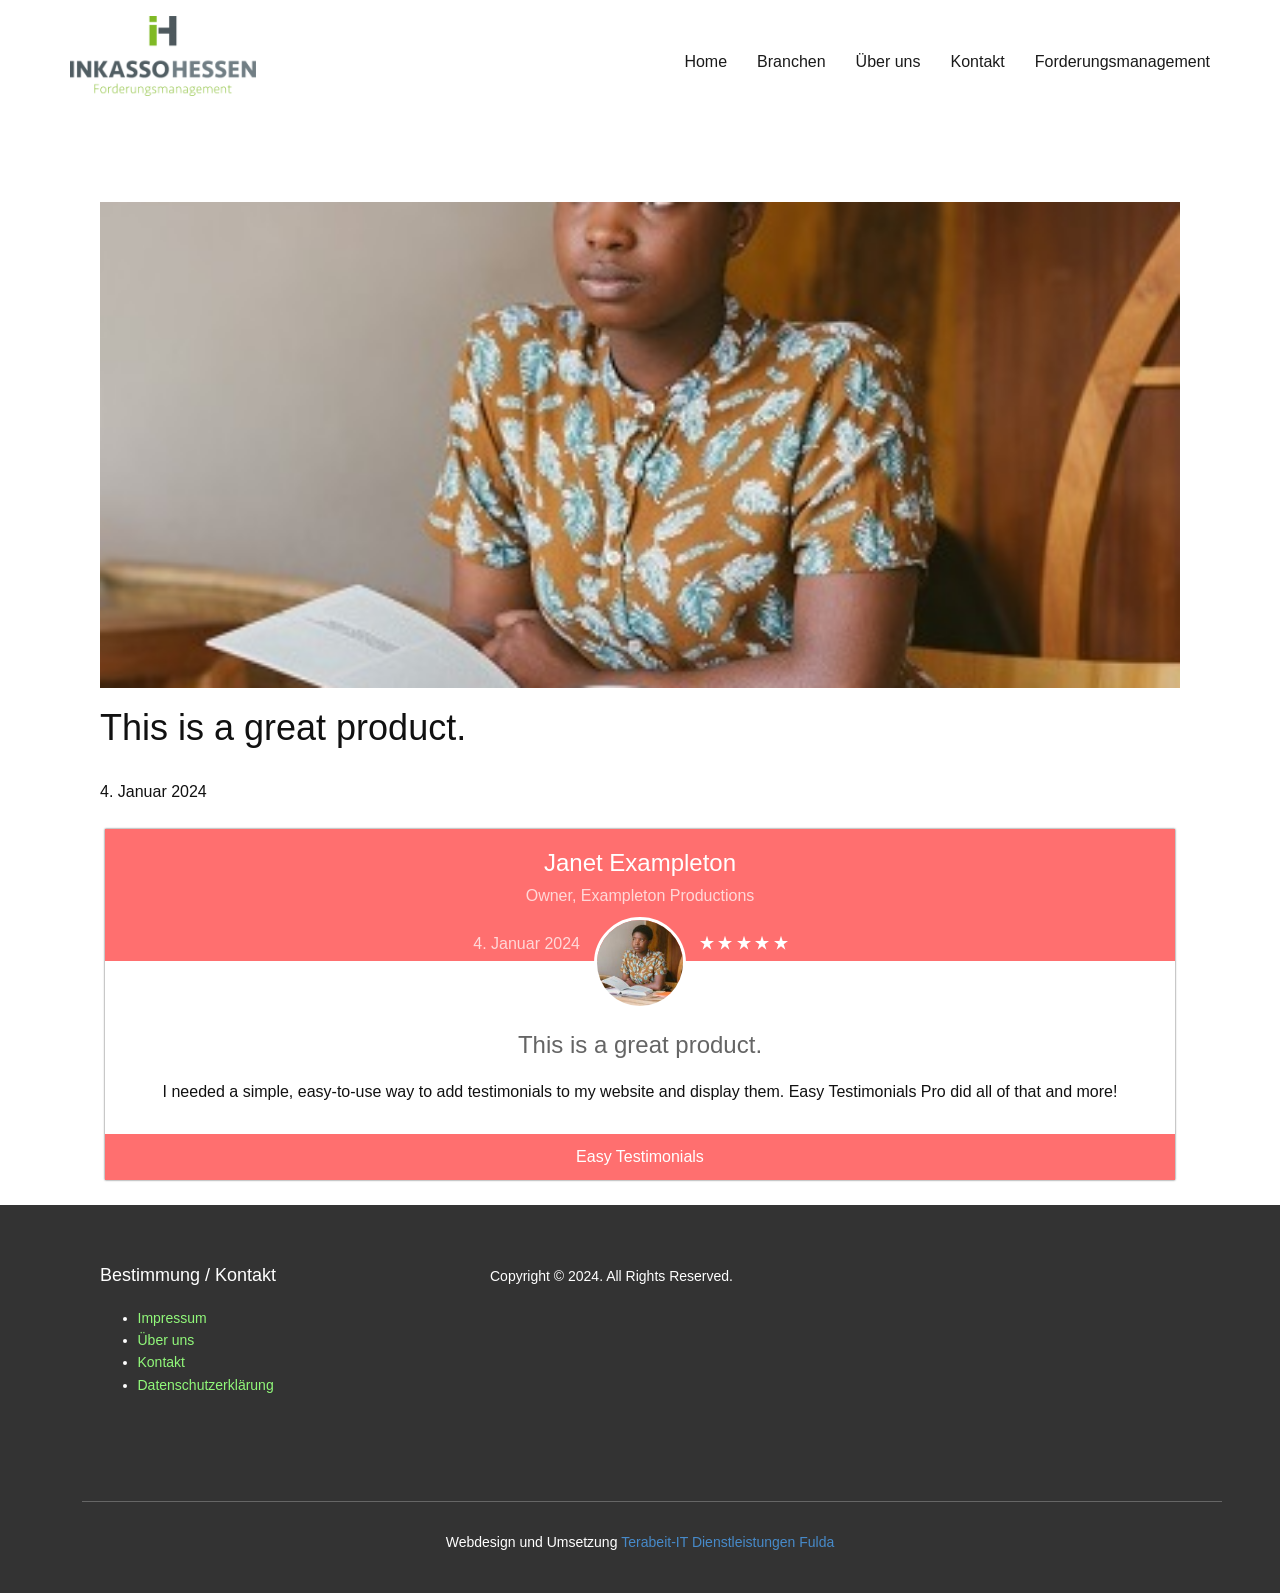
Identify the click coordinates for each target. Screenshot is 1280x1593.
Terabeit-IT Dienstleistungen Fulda (727, 1542)
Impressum (172, 1318)
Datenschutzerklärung (206, 1385)
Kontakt (978, 61)
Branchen (791, 61)
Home (705, 61)
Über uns (888, 61)
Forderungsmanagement (1122, 61)
